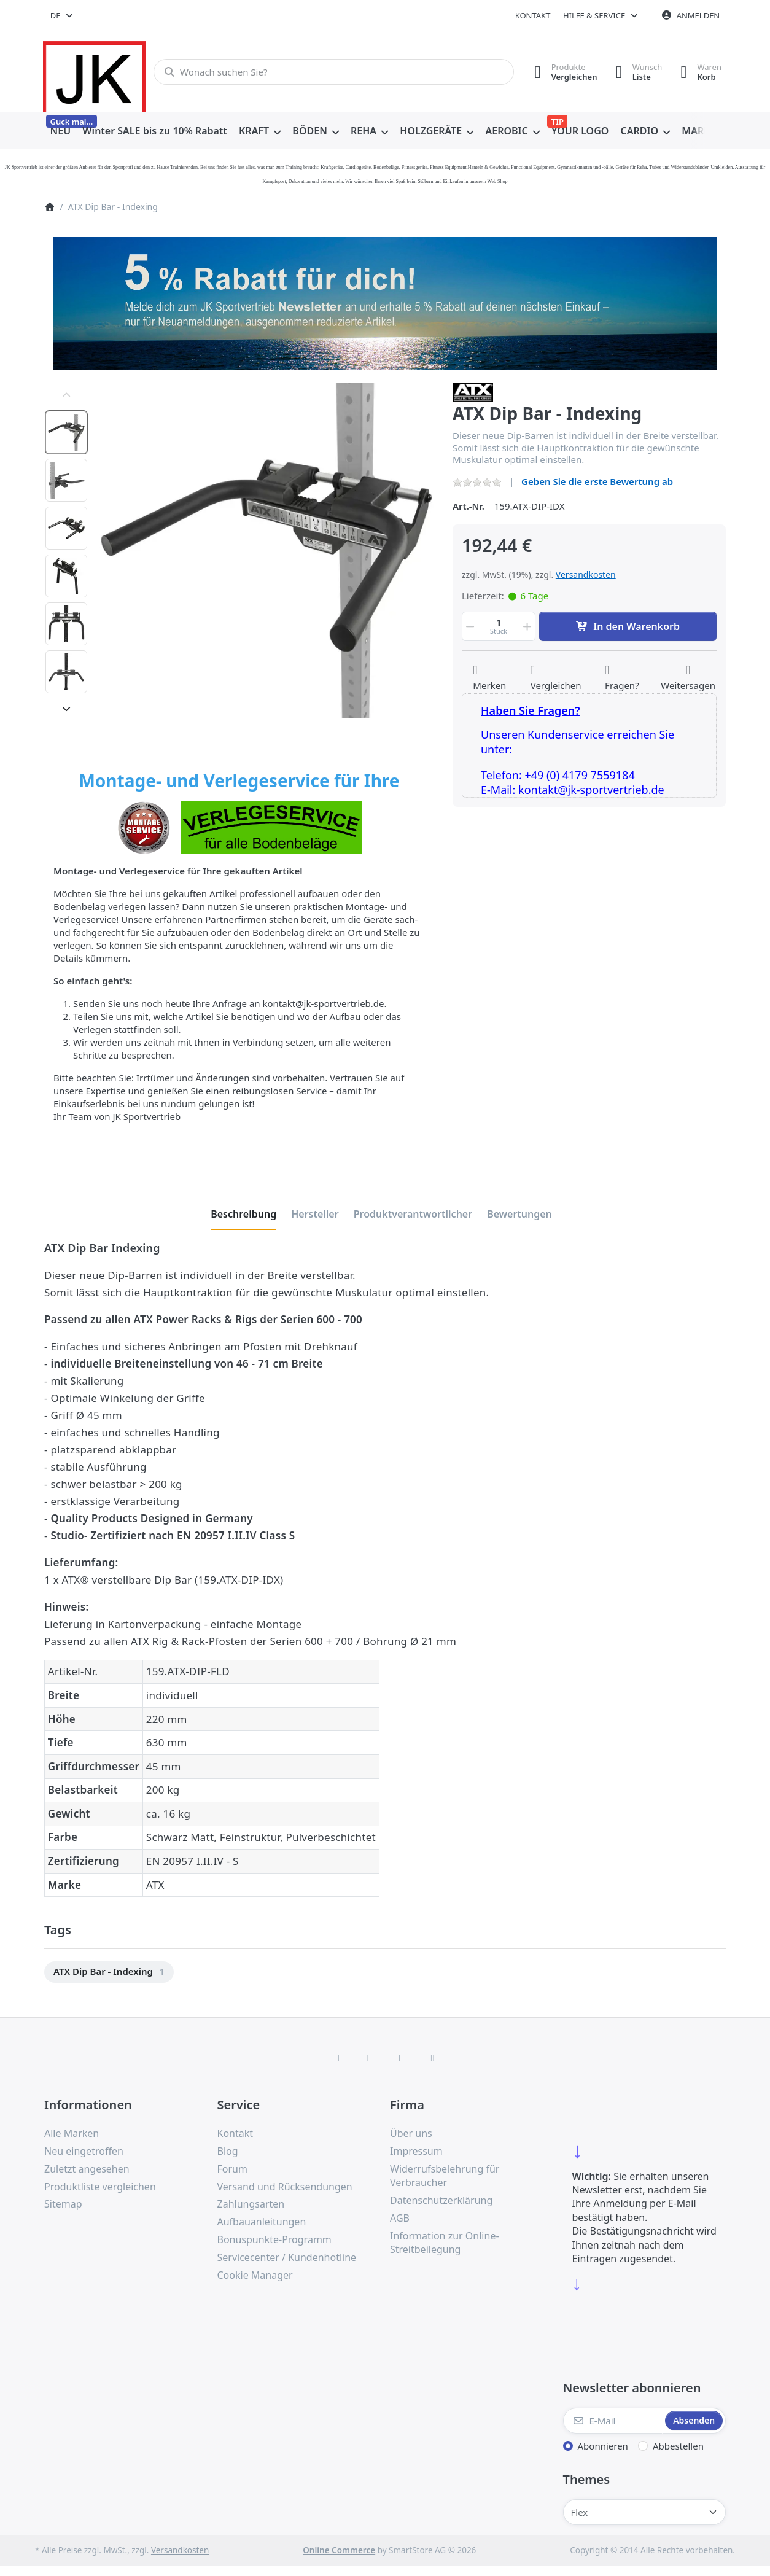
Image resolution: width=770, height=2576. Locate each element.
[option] (66, 432)
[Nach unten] (66, 709)
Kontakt (533, 15)
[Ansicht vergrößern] (266, 550)
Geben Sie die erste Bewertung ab (597, 481)
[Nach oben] (66, 395)
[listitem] (266, 550)
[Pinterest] (432, 2057)
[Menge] (498, 626)
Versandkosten (586, 574)
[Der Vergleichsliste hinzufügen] (556, 678)
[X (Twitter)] (369, 2057)
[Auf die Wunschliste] (489, 678)
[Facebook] (337, 2057)
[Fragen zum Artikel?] (622, 678)
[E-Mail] (613, 2421)
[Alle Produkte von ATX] (473, 391)
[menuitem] (60, 131)
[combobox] (62, 15)
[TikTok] (400, 2057)
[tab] (243, 1214)
